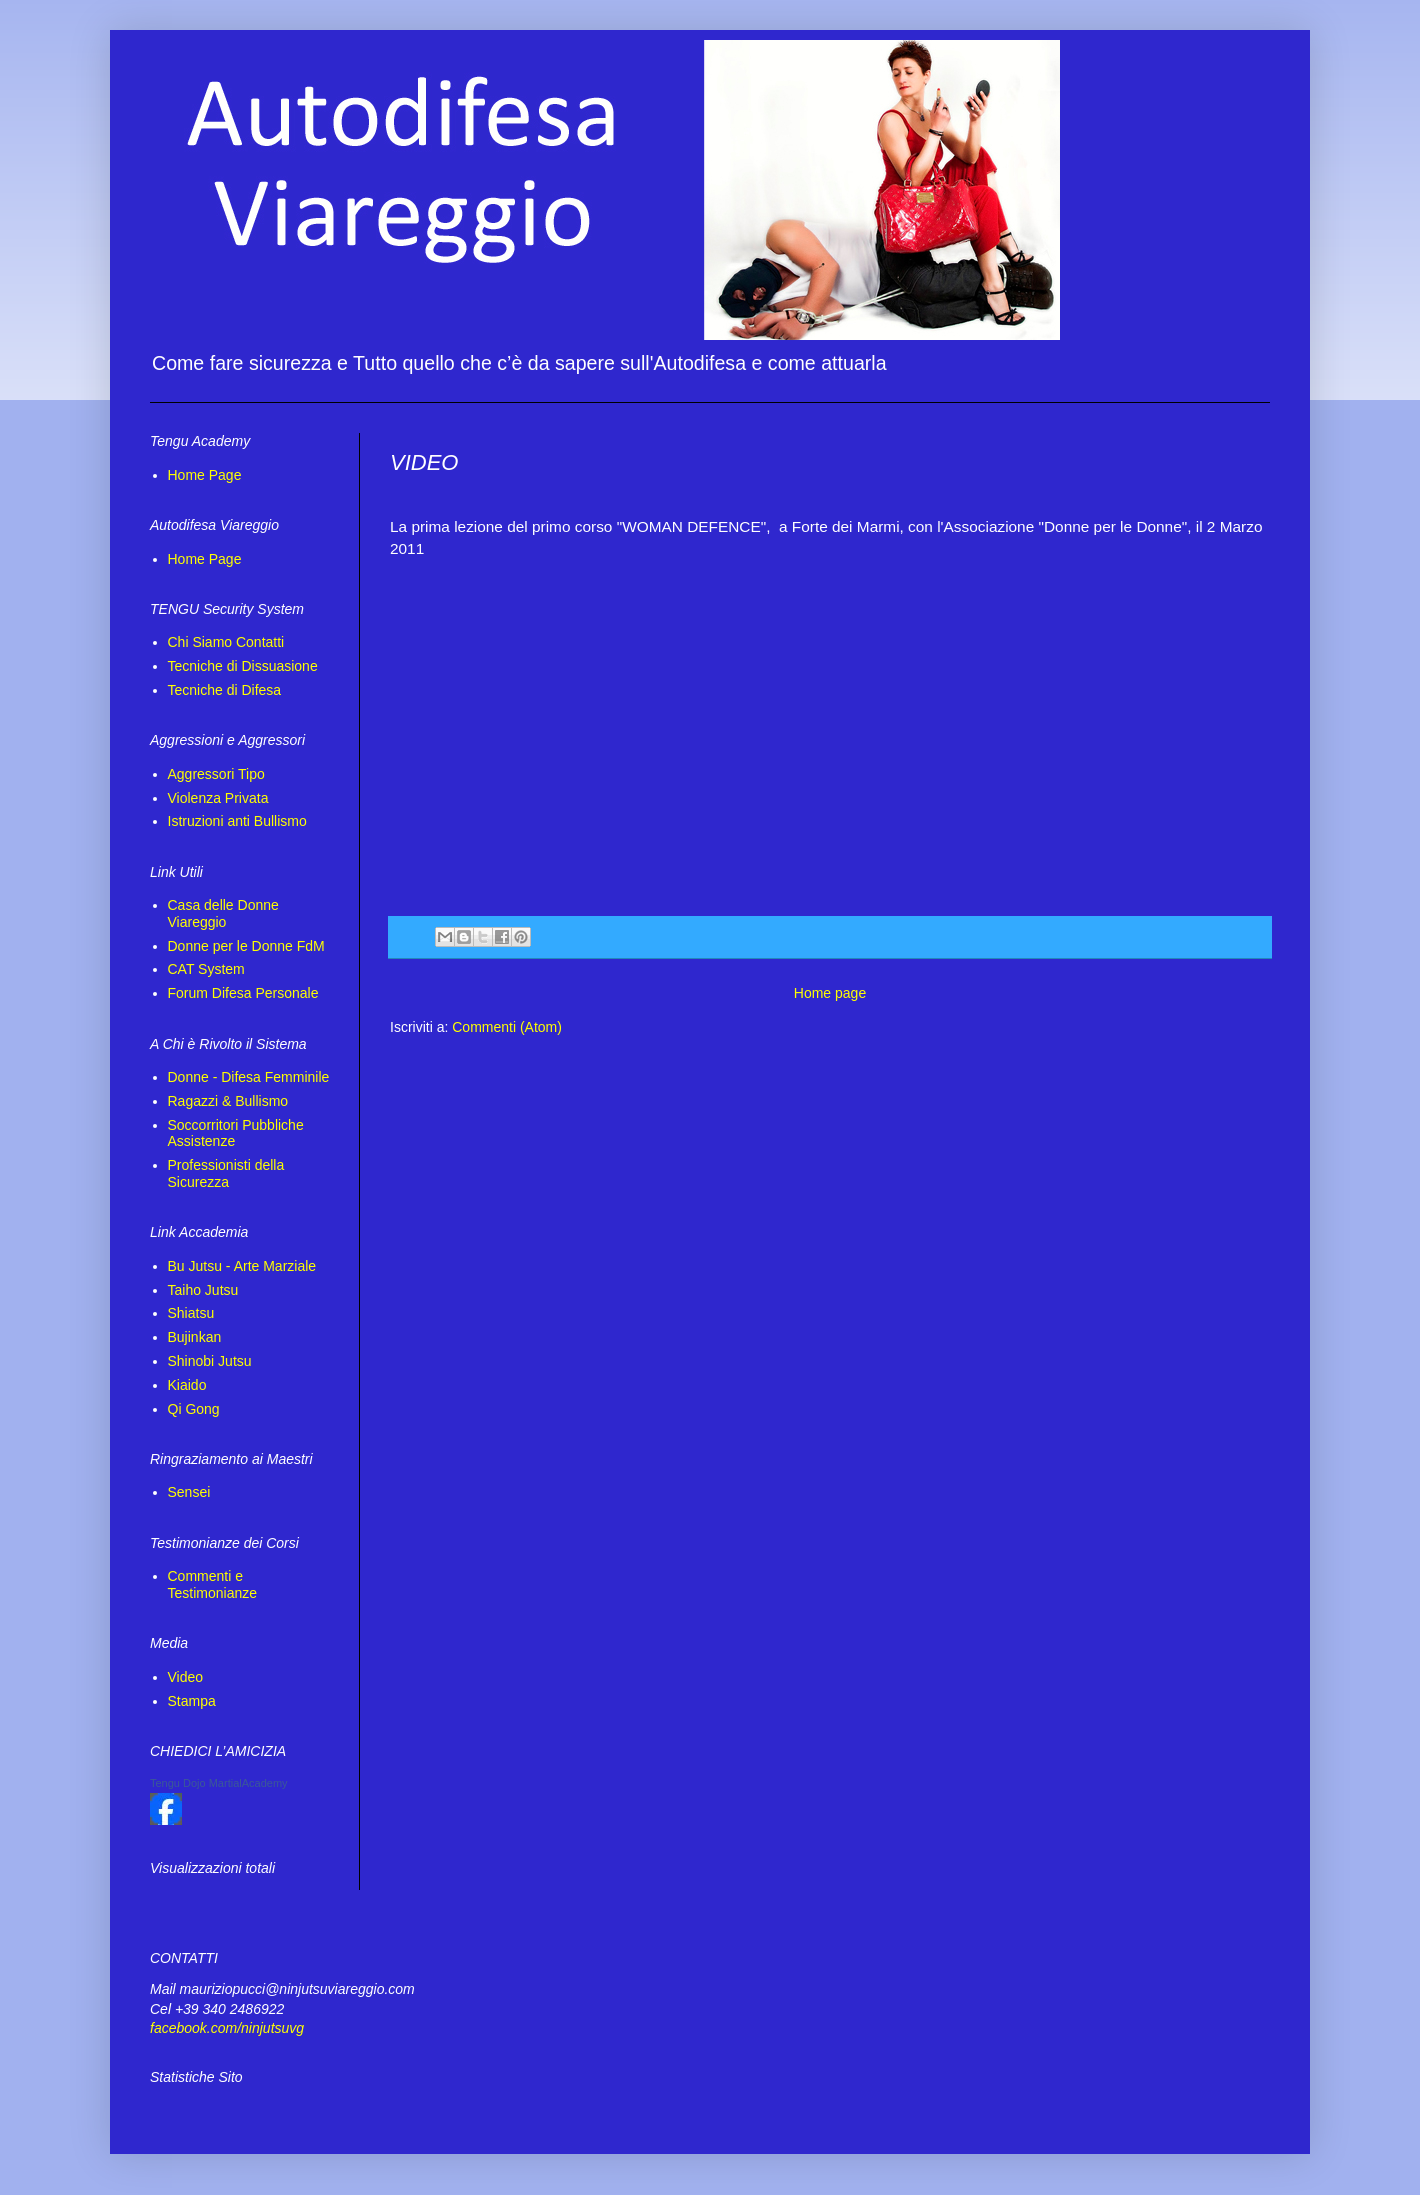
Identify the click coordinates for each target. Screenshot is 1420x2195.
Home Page (205, 475)
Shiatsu (191, 1313)
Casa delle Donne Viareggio (223, 913)
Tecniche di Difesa (225, 690)
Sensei (189, 1492)
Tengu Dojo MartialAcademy (219, 1783)
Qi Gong (194, 1409)
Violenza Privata (218, 798)
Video (186, 1677)
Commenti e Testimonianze (213, 1584)
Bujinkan (195, 1337)
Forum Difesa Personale (243, 993)
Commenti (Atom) (507, 1027)
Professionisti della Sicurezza (226, 1173)
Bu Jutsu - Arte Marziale (242, 1266)
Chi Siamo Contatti (226, 642)
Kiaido (187, 1385)
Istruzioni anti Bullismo (237, 821)
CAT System (206, 969)
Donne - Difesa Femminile (249, 1077)
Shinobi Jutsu (210, 1361)
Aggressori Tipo (216, 774)
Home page (830, 993)
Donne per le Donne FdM (246, 946)
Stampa (192, 1701)
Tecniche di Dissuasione (243, 666)
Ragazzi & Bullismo (228, 1101)
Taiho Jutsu (203, 1290)
